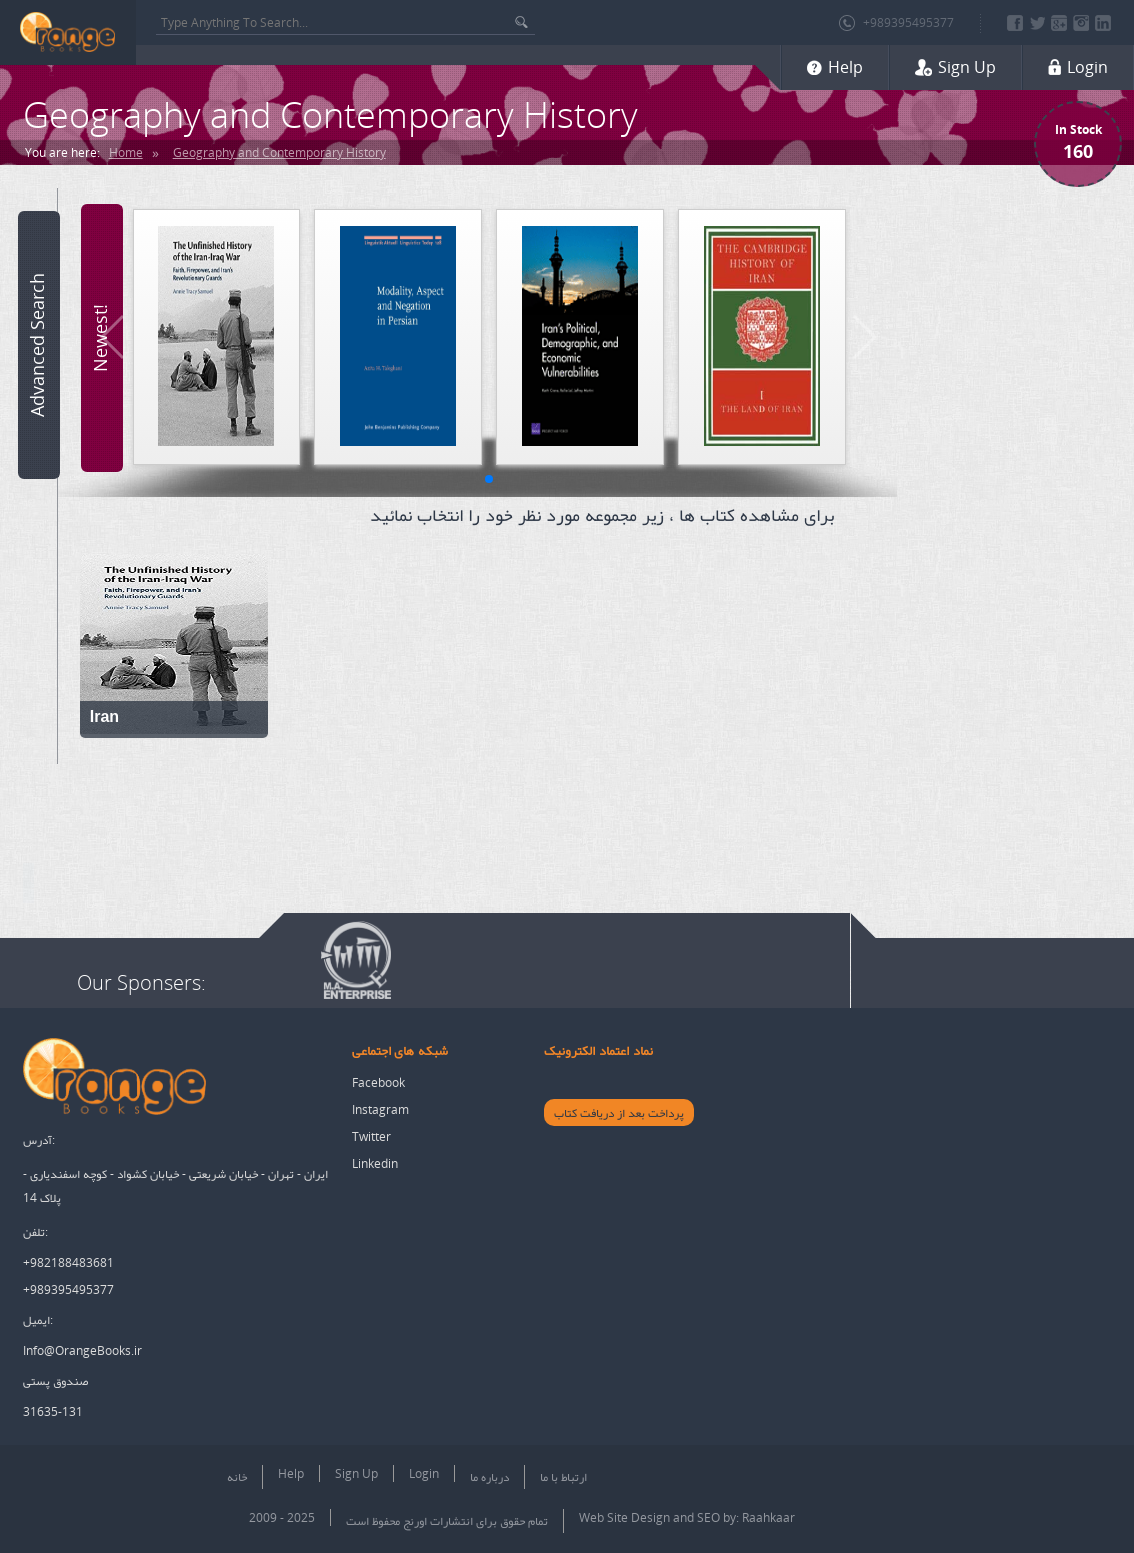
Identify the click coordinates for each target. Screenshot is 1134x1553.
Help (291, 1473)
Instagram (380, 1109)
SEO (708, 1517)
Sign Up (356, 1473)
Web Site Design (624, 1517)
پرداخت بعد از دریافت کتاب (619, 1112)
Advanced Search (37, 345)
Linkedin (375, 1163)
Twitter (371, 1136)
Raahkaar (768, 1517)
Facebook (378, 1082)
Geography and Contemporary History (279, 152)
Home (126, 152)
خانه (237, 1476)
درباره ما (489, 1476)
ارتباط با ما (563, 1476)
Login (424, 1473)
